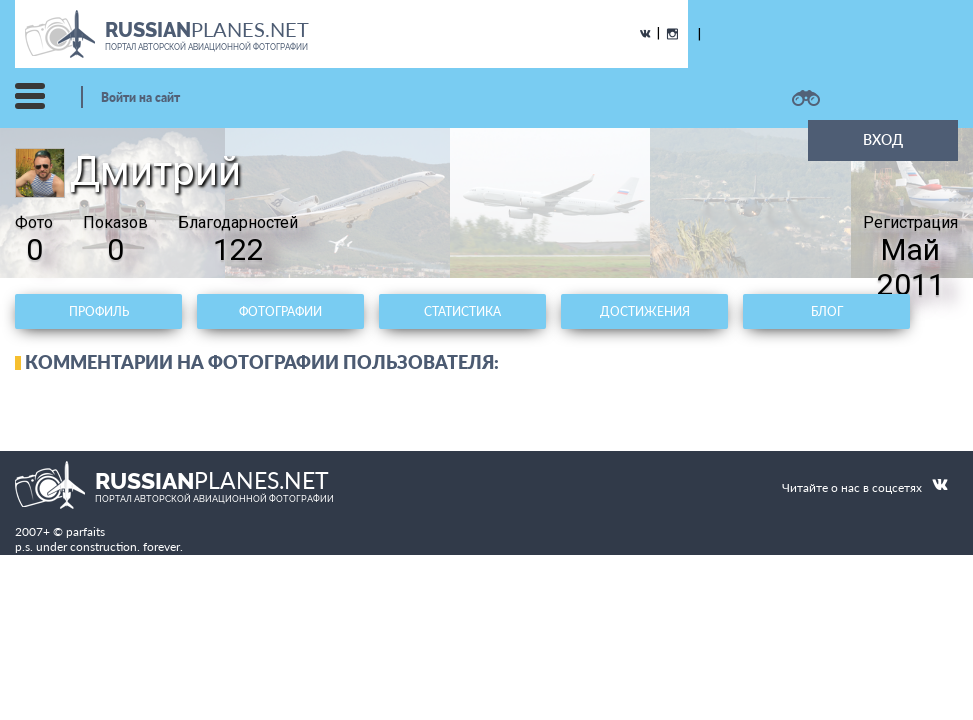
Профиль (99, 311)
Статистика (462, 311)
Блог (827, 311)
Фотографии (280, 311)
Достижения (645, 311)
